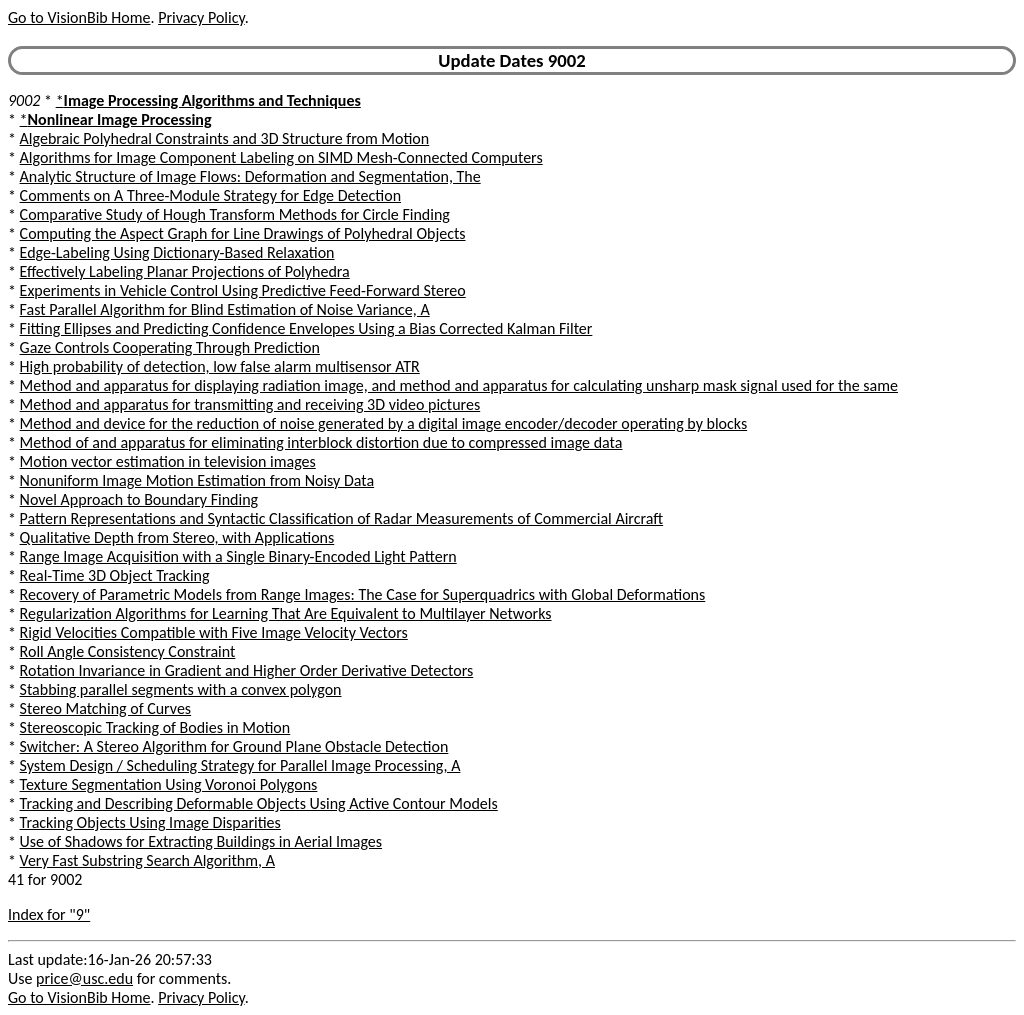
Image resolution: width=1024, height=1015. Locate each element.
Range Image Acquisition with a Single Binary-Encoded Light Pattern (238, 556)
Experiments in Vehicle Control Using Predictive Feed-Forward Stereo (243, 290)
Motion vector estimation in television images (168, 461)
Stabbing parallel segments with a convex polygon (181, 689)
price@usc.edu (84, 978)
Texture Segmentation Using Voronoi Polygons (169, 784)
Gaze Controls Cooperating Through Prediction (170, 347)
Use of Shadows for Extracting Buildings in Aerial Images (201, 841)
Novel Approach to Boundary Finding (139, 499)
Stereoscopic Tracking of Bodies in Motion (155, 727)
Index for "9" (49, 914)
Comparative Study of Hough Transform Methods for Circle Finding (235, 214)
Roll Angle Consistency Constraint (128, 651)
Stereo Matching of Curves (106, 708)
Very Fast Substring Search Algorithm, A (147, 860)
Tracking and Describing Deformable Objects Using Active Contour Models (259, 803)
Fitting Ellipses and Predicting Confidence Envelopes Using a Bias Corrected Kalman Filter (306, 328)
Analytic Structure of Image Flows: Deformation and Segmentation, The (250, 176)
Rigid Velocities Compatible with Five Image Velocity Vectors (214, 632)
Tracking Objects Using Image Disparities (150, 822)
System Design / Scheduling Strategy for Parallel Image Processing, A (240, 765)
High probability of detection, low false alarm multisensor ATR (220, 366)
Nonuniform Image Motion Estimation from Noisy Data (197, 480)
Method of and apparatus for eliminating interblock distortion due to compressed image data (321, 442)
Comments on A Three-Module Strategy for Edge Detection (210, 195)
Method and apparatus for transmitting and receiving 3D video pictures (250, 404)
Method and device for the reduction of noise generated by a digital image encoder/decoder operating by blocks (384, 423)
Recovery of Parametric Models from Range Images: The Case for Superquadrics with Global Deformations (363, 594)
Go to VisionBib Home (79, 17)
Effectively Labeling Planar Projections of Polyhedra (185, 271)
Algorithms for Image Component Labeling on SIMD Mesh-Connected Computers (281, 157)
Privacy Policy (201, 17)
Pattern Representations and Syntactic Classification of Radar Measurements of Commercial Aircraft (342, 518)
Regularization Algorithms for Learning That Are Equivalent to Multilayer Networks (286, 613)
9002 (24, 100)
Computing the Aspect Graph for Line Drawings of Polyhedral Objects (243, 233)
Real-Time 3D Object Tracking (115, 575)
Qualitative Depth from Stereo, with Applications (177, 537)
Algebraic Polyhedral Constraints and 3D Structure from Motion (225, 138)
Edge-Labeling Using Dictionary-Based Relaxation (177, 252)
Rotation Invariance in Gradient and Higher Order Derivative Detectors (247, 670)
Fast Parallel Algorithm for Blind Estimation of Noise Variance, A (225, 309)
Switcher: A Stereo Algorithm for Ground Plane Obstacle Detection (234, 746)
